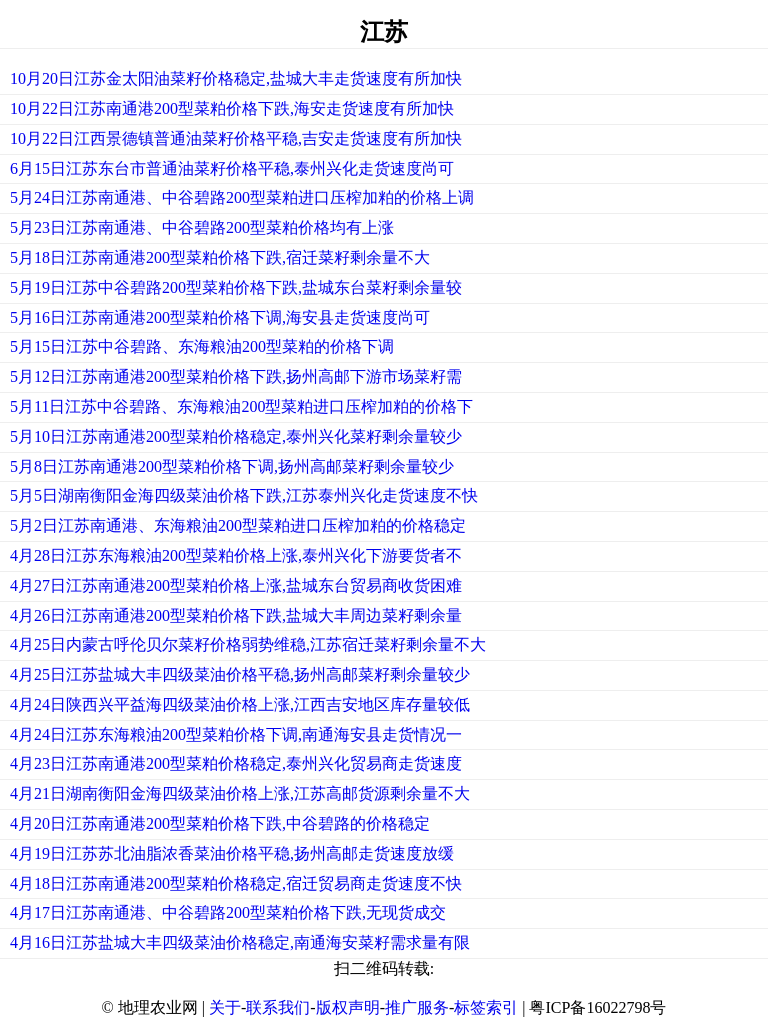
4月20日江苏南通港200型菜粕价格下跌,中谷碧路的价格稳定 (220, 823)
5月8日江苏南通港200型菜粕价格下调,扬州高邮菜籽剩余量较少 (232, 466)
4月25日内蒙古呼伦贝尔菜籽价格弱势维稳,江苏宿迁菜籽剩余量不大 (248, 644)
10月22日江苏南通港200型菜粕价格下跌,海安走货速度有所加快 (232, 108)
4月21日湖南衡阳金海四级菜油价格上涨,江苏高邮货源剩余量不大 (240, 793)
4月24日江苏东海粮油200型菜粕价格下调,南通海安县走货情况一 (236, 734)
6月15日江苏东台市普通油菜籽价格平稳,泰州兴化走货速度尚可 (232, 168)
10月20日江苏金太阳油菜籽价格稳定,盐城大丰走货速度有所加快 (236, 78)
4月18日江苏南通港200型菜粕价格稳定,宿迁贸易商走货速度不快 (236, 883)
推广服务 (417, 1007)
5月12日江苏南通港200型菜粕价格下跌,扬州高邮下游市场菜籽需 (236, 376)
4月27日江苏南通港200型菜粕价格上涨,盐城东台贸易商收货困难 (236, 585)
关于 (225, 1007)
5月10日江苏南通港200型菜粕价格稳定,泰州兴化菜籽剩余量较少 (236, 436)
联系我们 (278, 1007)
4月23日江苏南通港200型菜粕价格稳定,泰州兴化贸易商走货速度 (236, 763)
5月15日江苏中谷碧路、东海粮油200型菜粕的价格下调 (202, 346)
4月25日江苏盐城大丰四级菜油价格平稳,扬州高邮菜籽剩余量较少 (240, 674)
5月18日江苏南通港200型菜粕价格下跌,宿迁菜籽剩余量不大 (220, 257)
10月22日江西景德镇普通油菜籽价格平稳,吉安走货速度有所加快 (236, 138)
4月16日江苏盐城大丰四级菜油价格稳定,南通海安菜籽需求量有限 (240, 942)
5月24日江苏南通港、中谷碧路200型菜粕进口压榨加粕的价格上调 (242, 197)
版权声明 (348, 1007)
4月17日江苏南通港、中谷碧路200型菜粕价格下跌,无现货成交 (228, 912)
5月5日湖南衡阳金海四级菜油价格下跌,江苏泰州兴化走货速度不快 (244, 495)
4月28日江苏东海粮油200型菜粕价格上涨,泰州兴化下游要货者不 (236, 555)
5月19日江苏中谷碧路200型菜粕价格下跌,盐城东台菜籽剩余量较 (236, 287)
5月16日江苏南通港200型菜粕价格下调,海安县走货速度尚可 (220, 317)
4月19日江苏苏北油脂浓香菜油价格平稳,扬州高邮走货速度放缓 (232, 853)
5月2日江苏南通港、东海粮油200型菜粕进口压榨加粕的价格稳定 (238, 525)
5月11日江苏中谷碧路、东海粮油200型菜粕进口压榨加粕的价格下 (241, 406)
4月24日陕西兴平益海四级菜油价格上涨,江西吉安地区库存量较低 (240, 704)
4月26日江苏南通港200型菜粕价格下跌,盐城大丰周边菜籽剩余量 (236, 615)
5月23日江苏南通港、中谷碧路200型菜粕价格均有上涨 (202, 227)
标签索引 (486, 1007)
